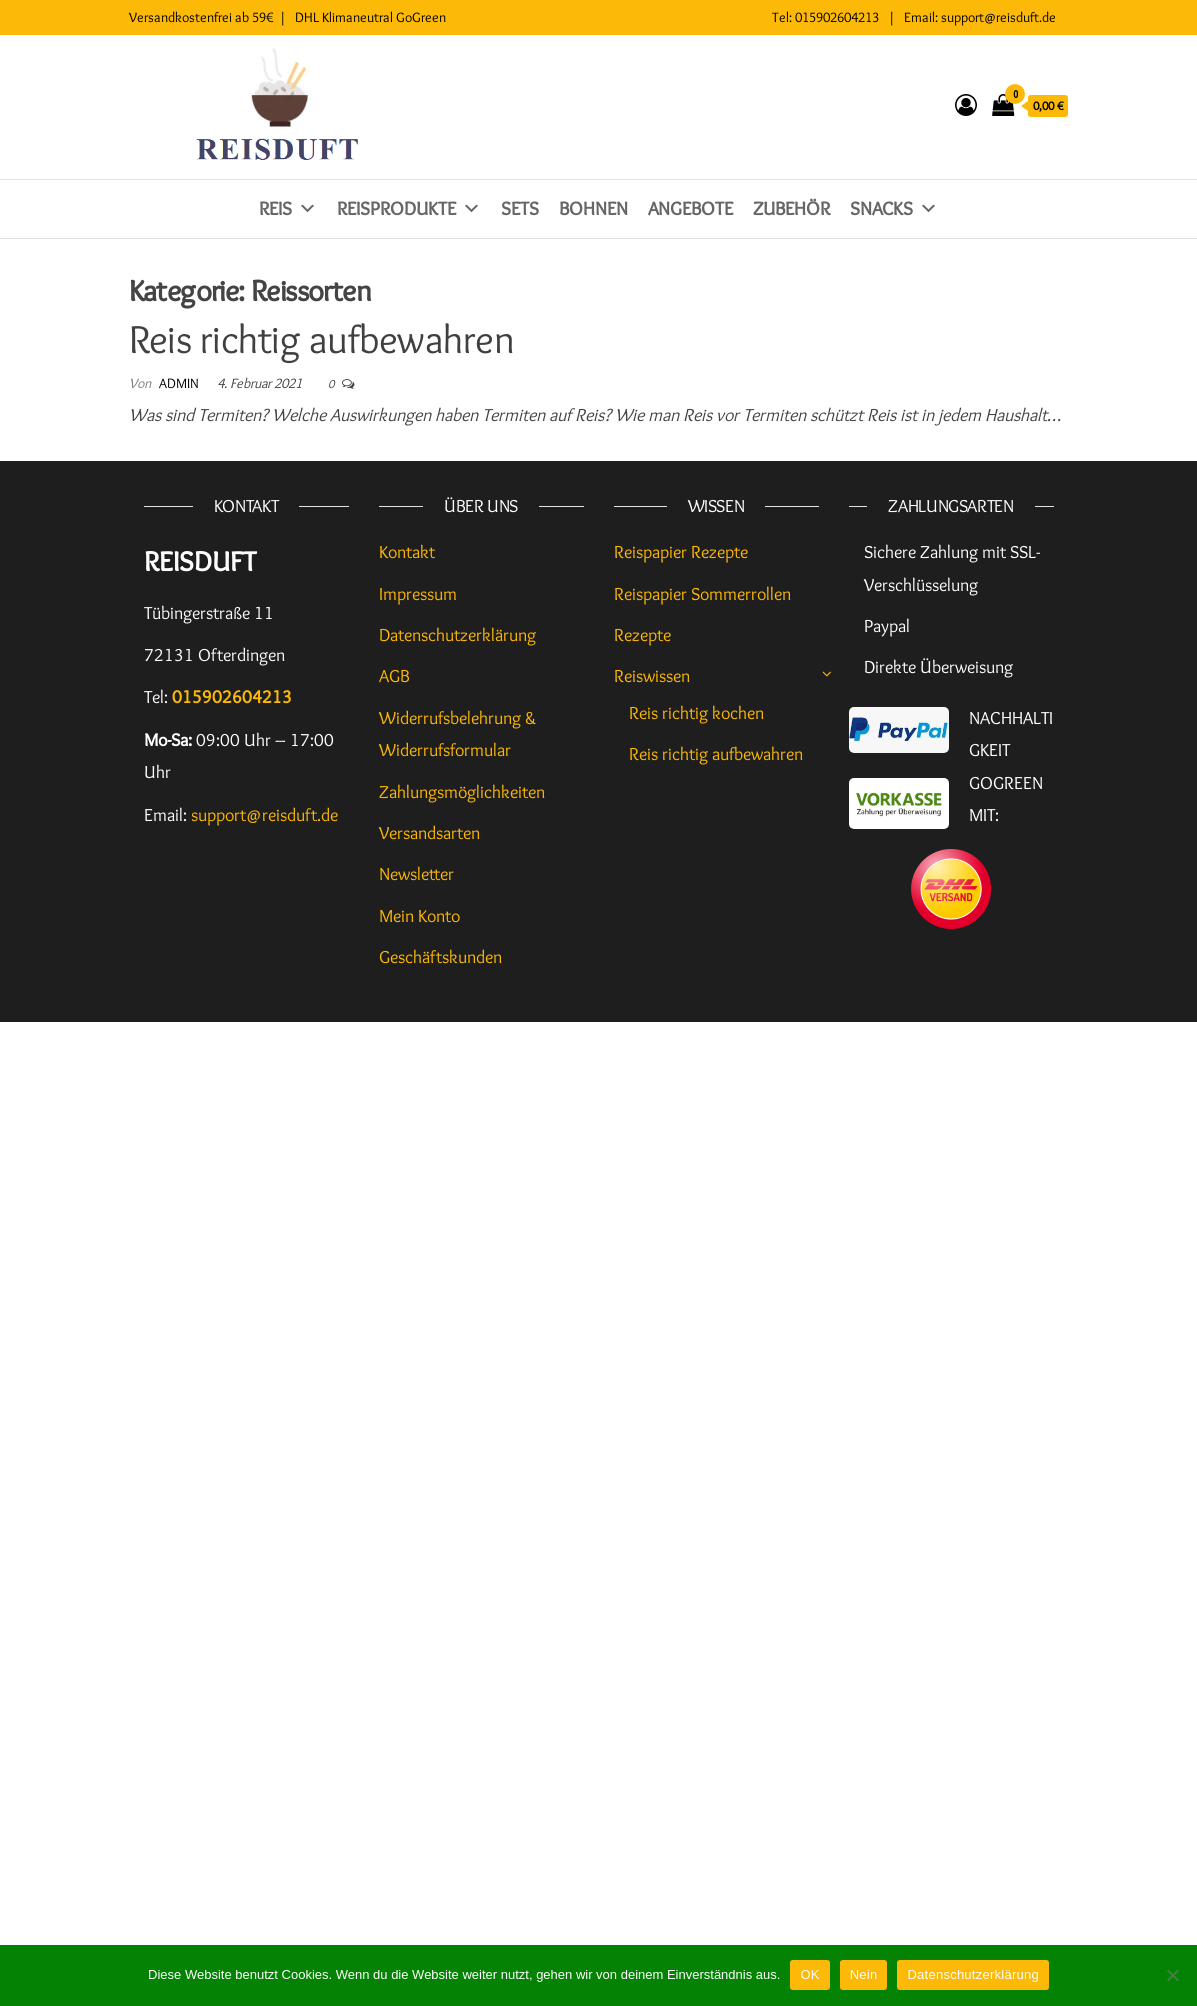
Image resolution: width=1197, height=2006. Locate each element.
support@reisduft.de (998, 17)
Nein (864, 1974)
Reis (288, 208)
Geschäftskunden (440, 957)
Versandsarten (429, 833)
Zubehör (791, 208)
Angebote (690, 208)
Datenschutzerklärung (457, 635)
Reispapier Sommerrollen (702, 594)
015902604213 (837, 17)
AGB (394, 676)
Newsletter (416, 874)
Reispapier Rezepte (681, 552)
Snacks (894, 208)
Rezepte (642, 635)
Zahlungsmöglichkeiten (462, 792)
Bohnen (593, 208)
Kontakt (407, 552)
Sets (520, 208)
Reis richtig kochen (696, 713)
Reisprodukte (409, 208)
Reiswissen (652, 676)
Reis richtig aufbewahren (322, 338)
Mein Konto (419, 916)
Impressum (418, 594)
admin (180, 383)
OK (809, 1974)
